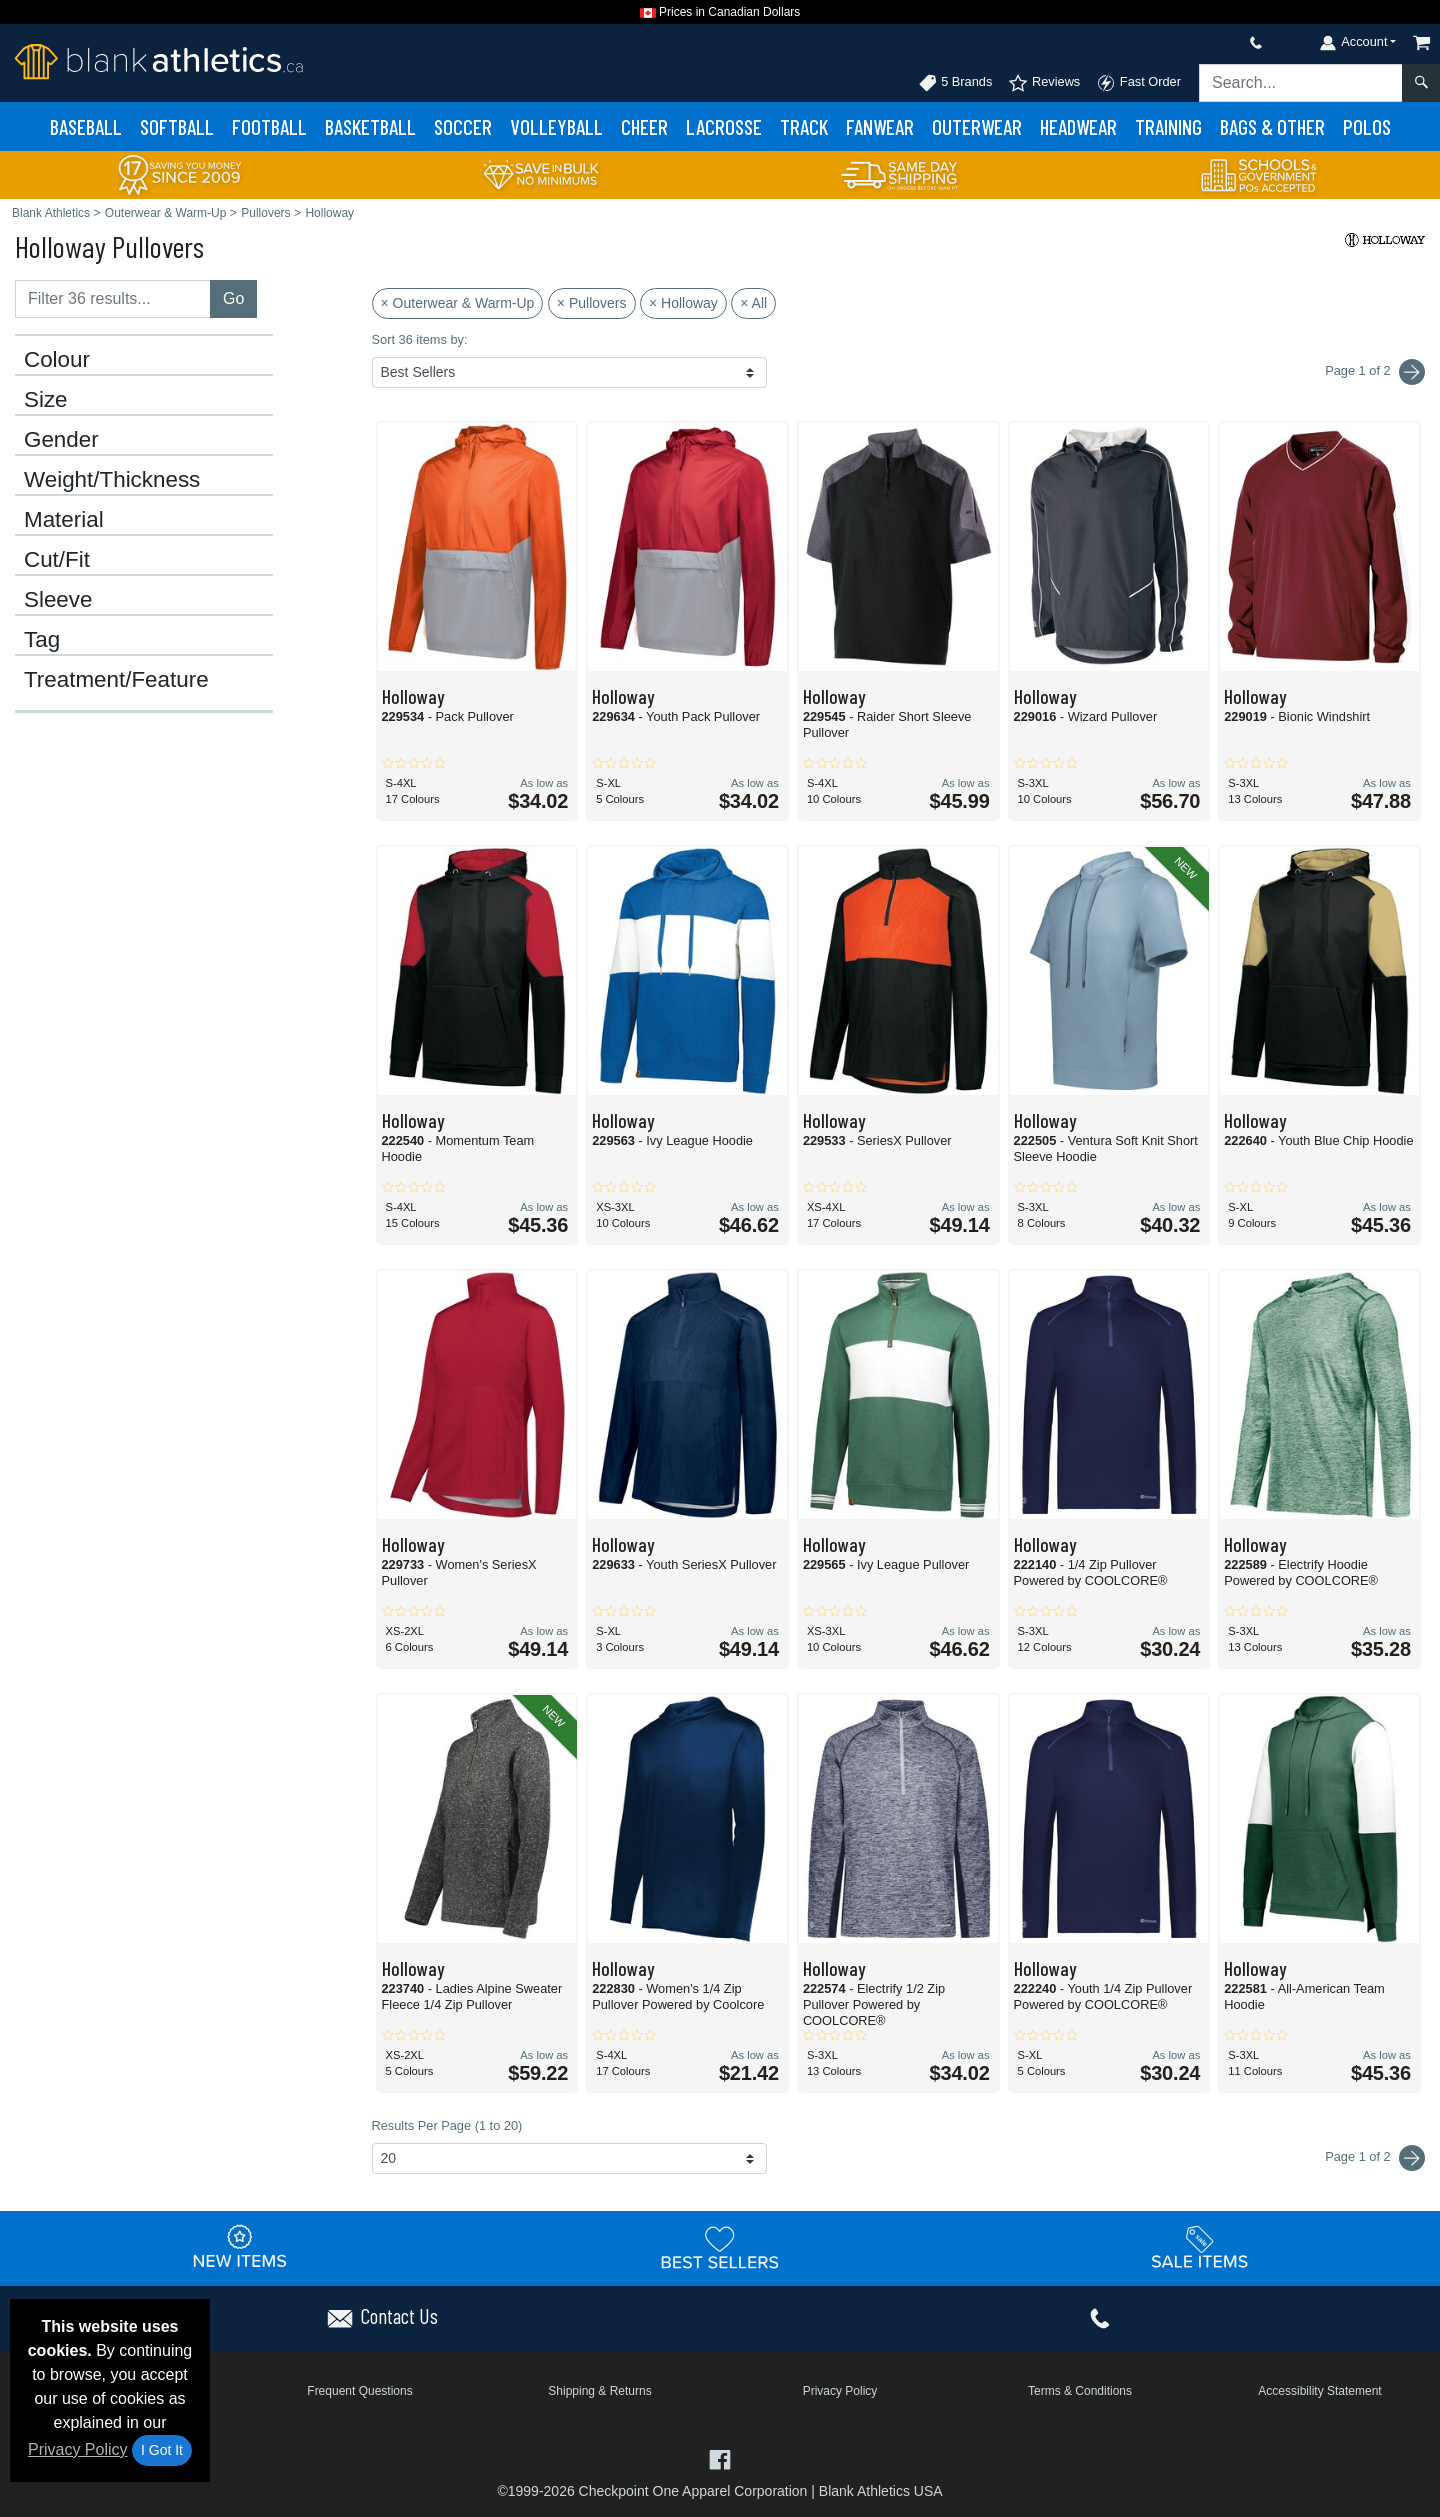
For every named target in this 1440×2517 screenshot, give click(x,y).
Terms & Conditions (1080, 2391)
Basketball (370, 126)
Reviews (1044, 83)
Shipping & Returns (599, 2391)
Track (804, 126)
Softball (177, 126)
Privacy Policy (78, 2449)
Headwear (1078, 126)
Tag (42, 640)
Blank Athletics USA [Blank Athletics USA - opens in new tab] (881, 2491)
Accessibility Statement (1319, 2391)
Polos (1367, 126)
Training (1168, 126)
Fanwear (880, 126)
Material (64, 520)
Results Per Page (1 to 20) (447, 2125)
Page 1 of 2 (1375, 2158)
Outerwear (977, 126)
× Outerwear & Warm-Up (458, 303)
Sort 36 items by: (420, 339)
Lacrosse (724, 126)
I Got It (162, 2450)
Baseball (86, 126)
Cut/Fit (57, 560)
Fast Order (1138, 83)
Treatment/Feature (116, 680)
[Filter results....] (113, 299)
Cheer (644, 126)
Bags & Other (1272, 126)
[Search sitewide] (1301, 83)
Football (269, 126)
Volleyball (556, 126)
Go (233, 298)
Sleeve (58, 600)
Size (46, 400)
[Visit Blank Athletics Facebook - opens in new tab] (719, 2457)
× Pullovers (592, 303)
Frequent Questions (359, 2391)
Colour (57, 360)
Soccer (463, 126)
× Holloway (683, 303)
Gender (61, 440)
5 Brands (955, 83)
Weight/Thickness (112, 480)
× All (753, 303)
